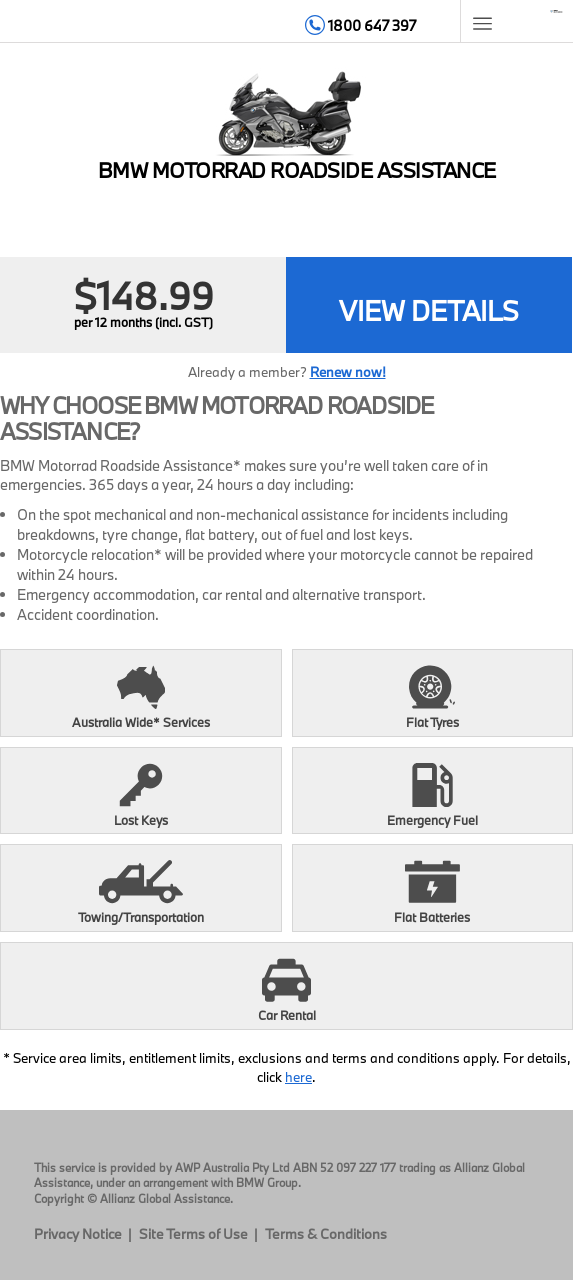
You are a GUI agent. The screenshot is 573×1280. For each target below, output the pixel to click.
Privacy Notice (78, 1234)
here (298, 1077)
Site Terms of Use (193, 1234)
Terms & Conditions (326, 1234)
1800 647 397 (360, 25)
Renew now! (348, 372)
